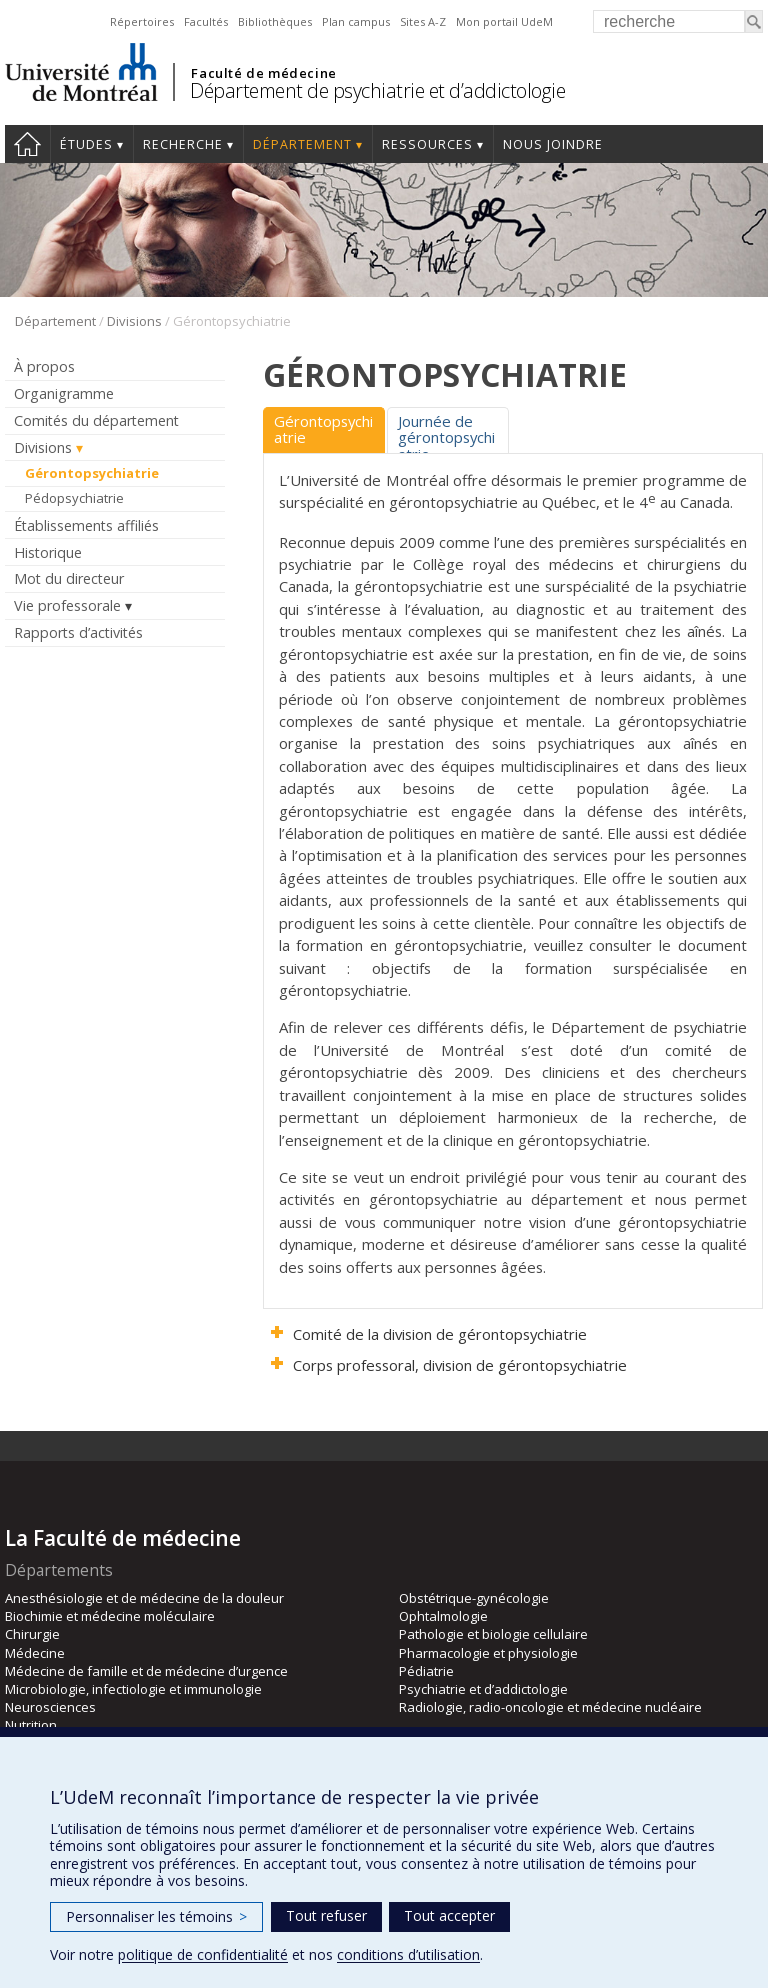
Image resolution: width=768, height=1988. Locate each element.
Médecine (35, 1653)
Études (86, 144)
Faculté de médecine (263, 73)
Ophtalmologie (443, 1616)
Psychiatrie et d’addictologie (483, 1689)
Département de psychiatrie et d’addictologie (377, 90)
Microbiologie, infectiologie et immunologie (133, 1689)
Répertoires (142, 21)
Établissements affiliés (86, 525)
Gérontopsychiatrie (92, 473)
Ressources (427, 144)
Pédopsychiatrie (74, 498)
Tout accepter (449, 1915)
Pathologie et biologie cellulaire (493, 1634)
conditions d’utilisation (408, 1954)
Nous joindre (553, 144)
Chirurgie (32, 1634)
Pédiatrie (426, 1671)
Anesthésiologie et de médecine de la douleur (144, 1598)
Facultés (206, 21)
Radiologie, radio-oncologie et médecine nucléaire (550, 1707)
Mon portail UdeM (504, 21)
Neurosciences (50, 1707)
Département (302, 144)
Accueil (27, 144)
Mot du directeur (69, 578)
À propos (44, 366)
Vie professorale (67, 605)
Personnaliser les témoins (156, 1916)
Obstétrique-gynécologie (474, 1598)
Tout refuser (326, 1915)
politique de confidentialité (203, 1954)
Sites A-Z (423, 21)
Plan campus (356, 21)
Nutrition (31, 1725)
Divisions (134, 321)
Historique (48, 552)
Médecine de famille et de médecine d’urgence (146, 1671)
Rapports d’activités (78, 632)
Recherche (183, 144)
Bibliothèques (275, 21)
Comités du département (96, 420)
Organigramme (64, 393)
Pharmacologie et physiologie (488, 1653)
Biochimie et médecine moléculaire (110, 1616)
